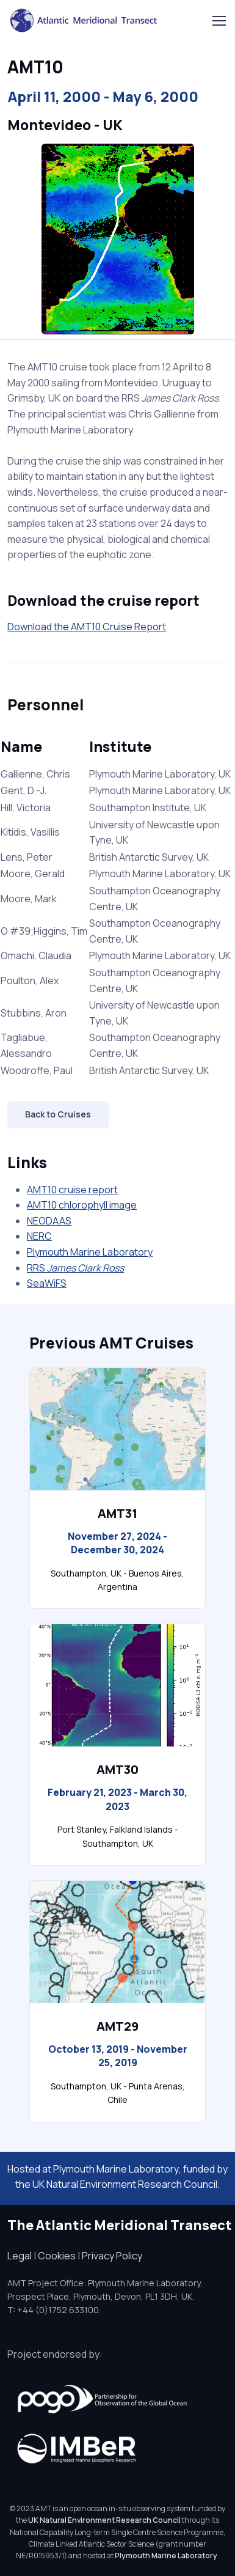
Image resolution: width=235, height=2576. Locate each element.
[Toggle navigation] (218, 21)
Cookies (57, 2255)
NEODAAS (49, 1220)
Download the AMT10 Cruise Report (86, 626)
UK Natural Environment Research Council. (126, 2184)
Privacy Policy (112, 2255)
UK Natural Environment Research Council (104, 2520)
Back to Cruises (58, 1114)
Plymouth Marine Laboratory (90, 1252)
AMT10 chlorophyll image (82, 1205)
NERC (39, 1236)
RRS (75, 1268)
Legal (19, 2255)
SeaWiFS (47, 1283)
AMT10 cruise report (72, 1189)
